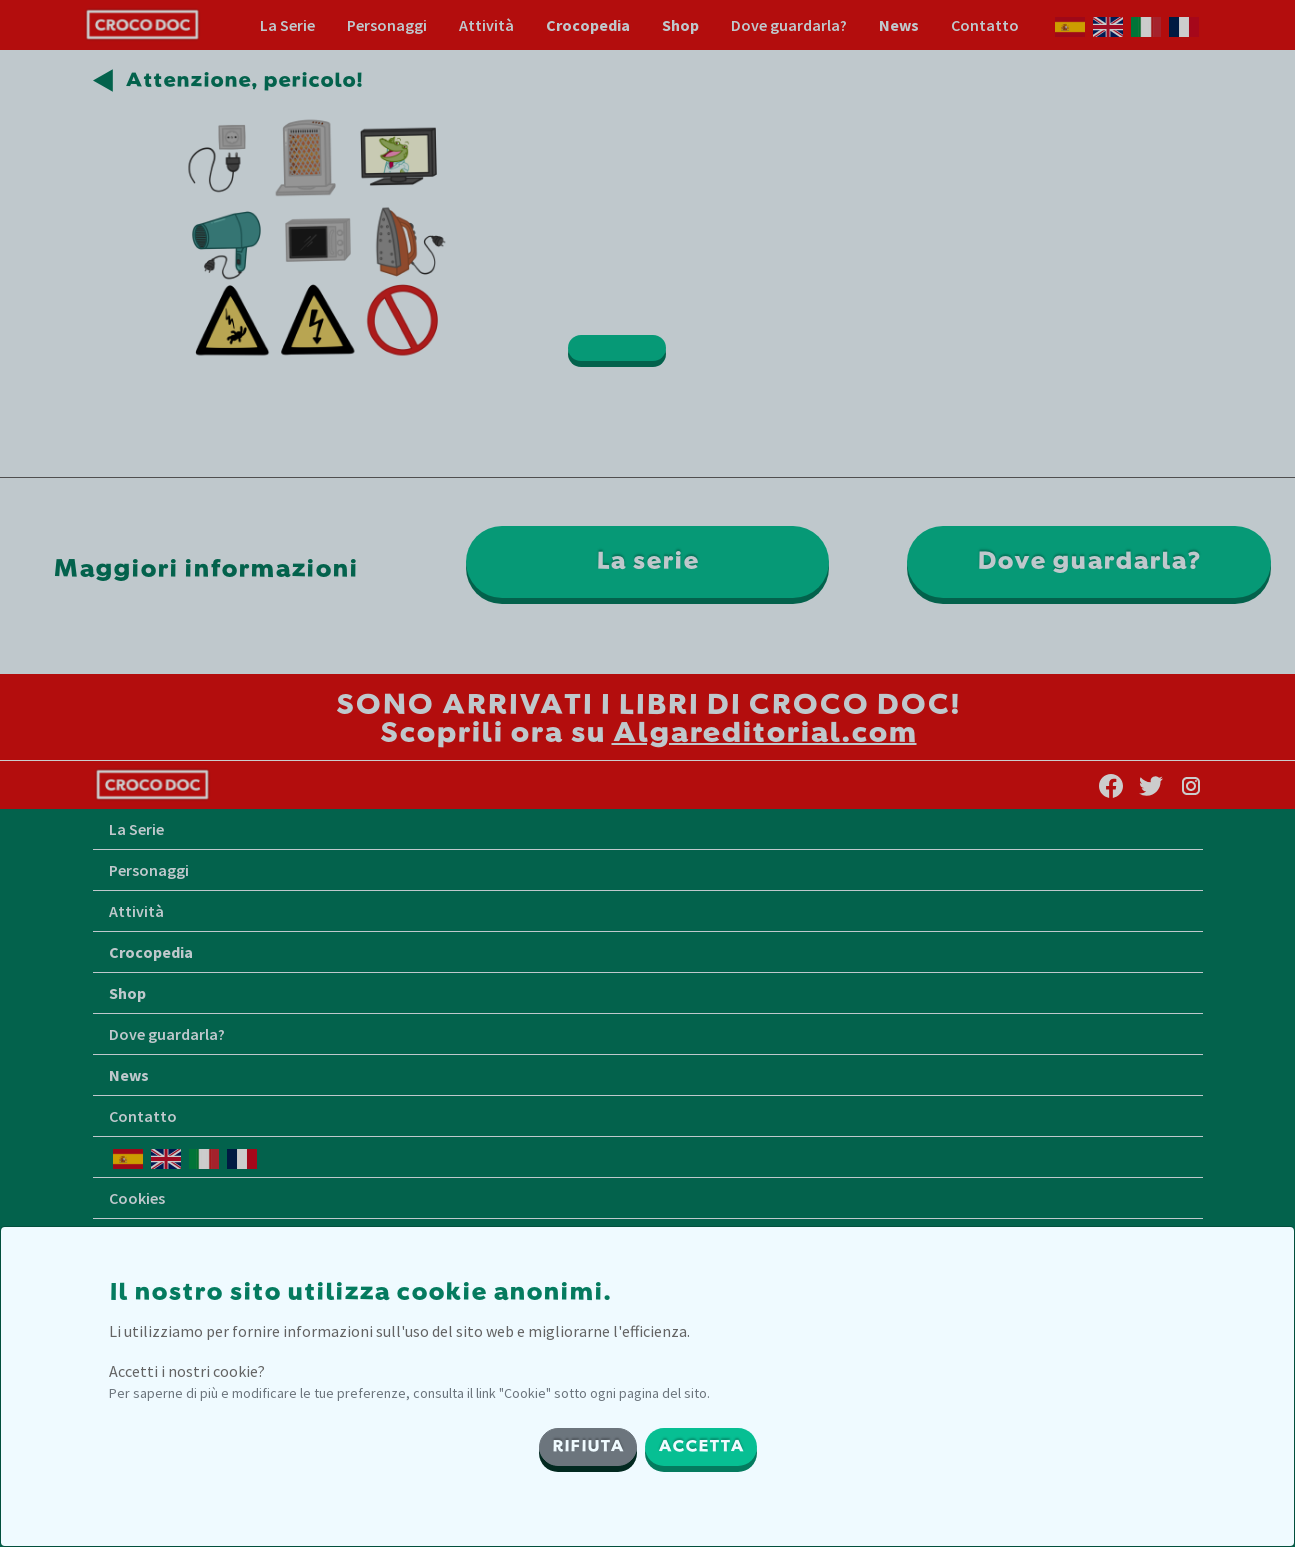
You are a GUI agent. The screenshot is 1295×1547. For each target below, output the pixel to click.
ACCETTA (701, 1447)
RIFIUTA (588, 1447)
